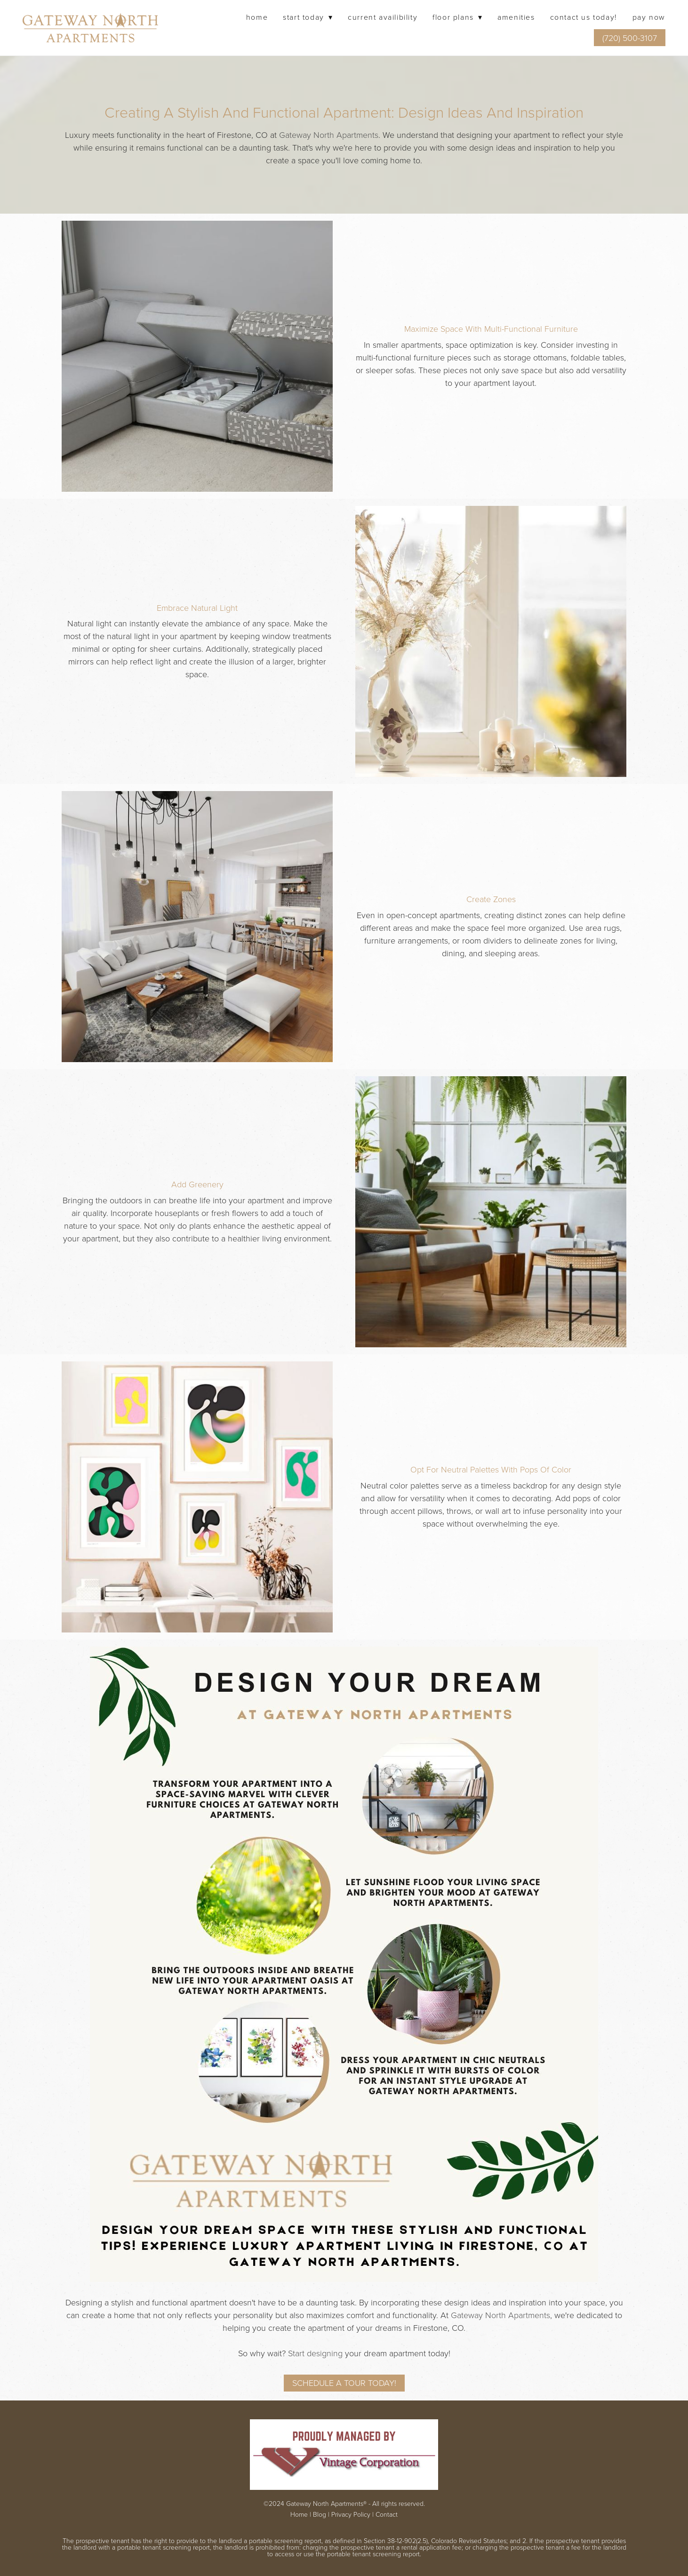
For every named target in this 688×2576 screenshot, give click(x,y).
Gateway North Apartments (328, 134)
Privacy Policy (350, 2514)
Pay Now (648, 17)
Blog (319, 2514)
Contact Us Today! (583, 17)
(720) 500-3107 (629, 37)
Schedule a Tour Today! (344, 2382)
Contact (387, 2514)
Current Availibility (382, 17)
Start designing (315, 2353)
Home (257, 17)
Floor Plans (457, 17)
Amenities (516, 17)
